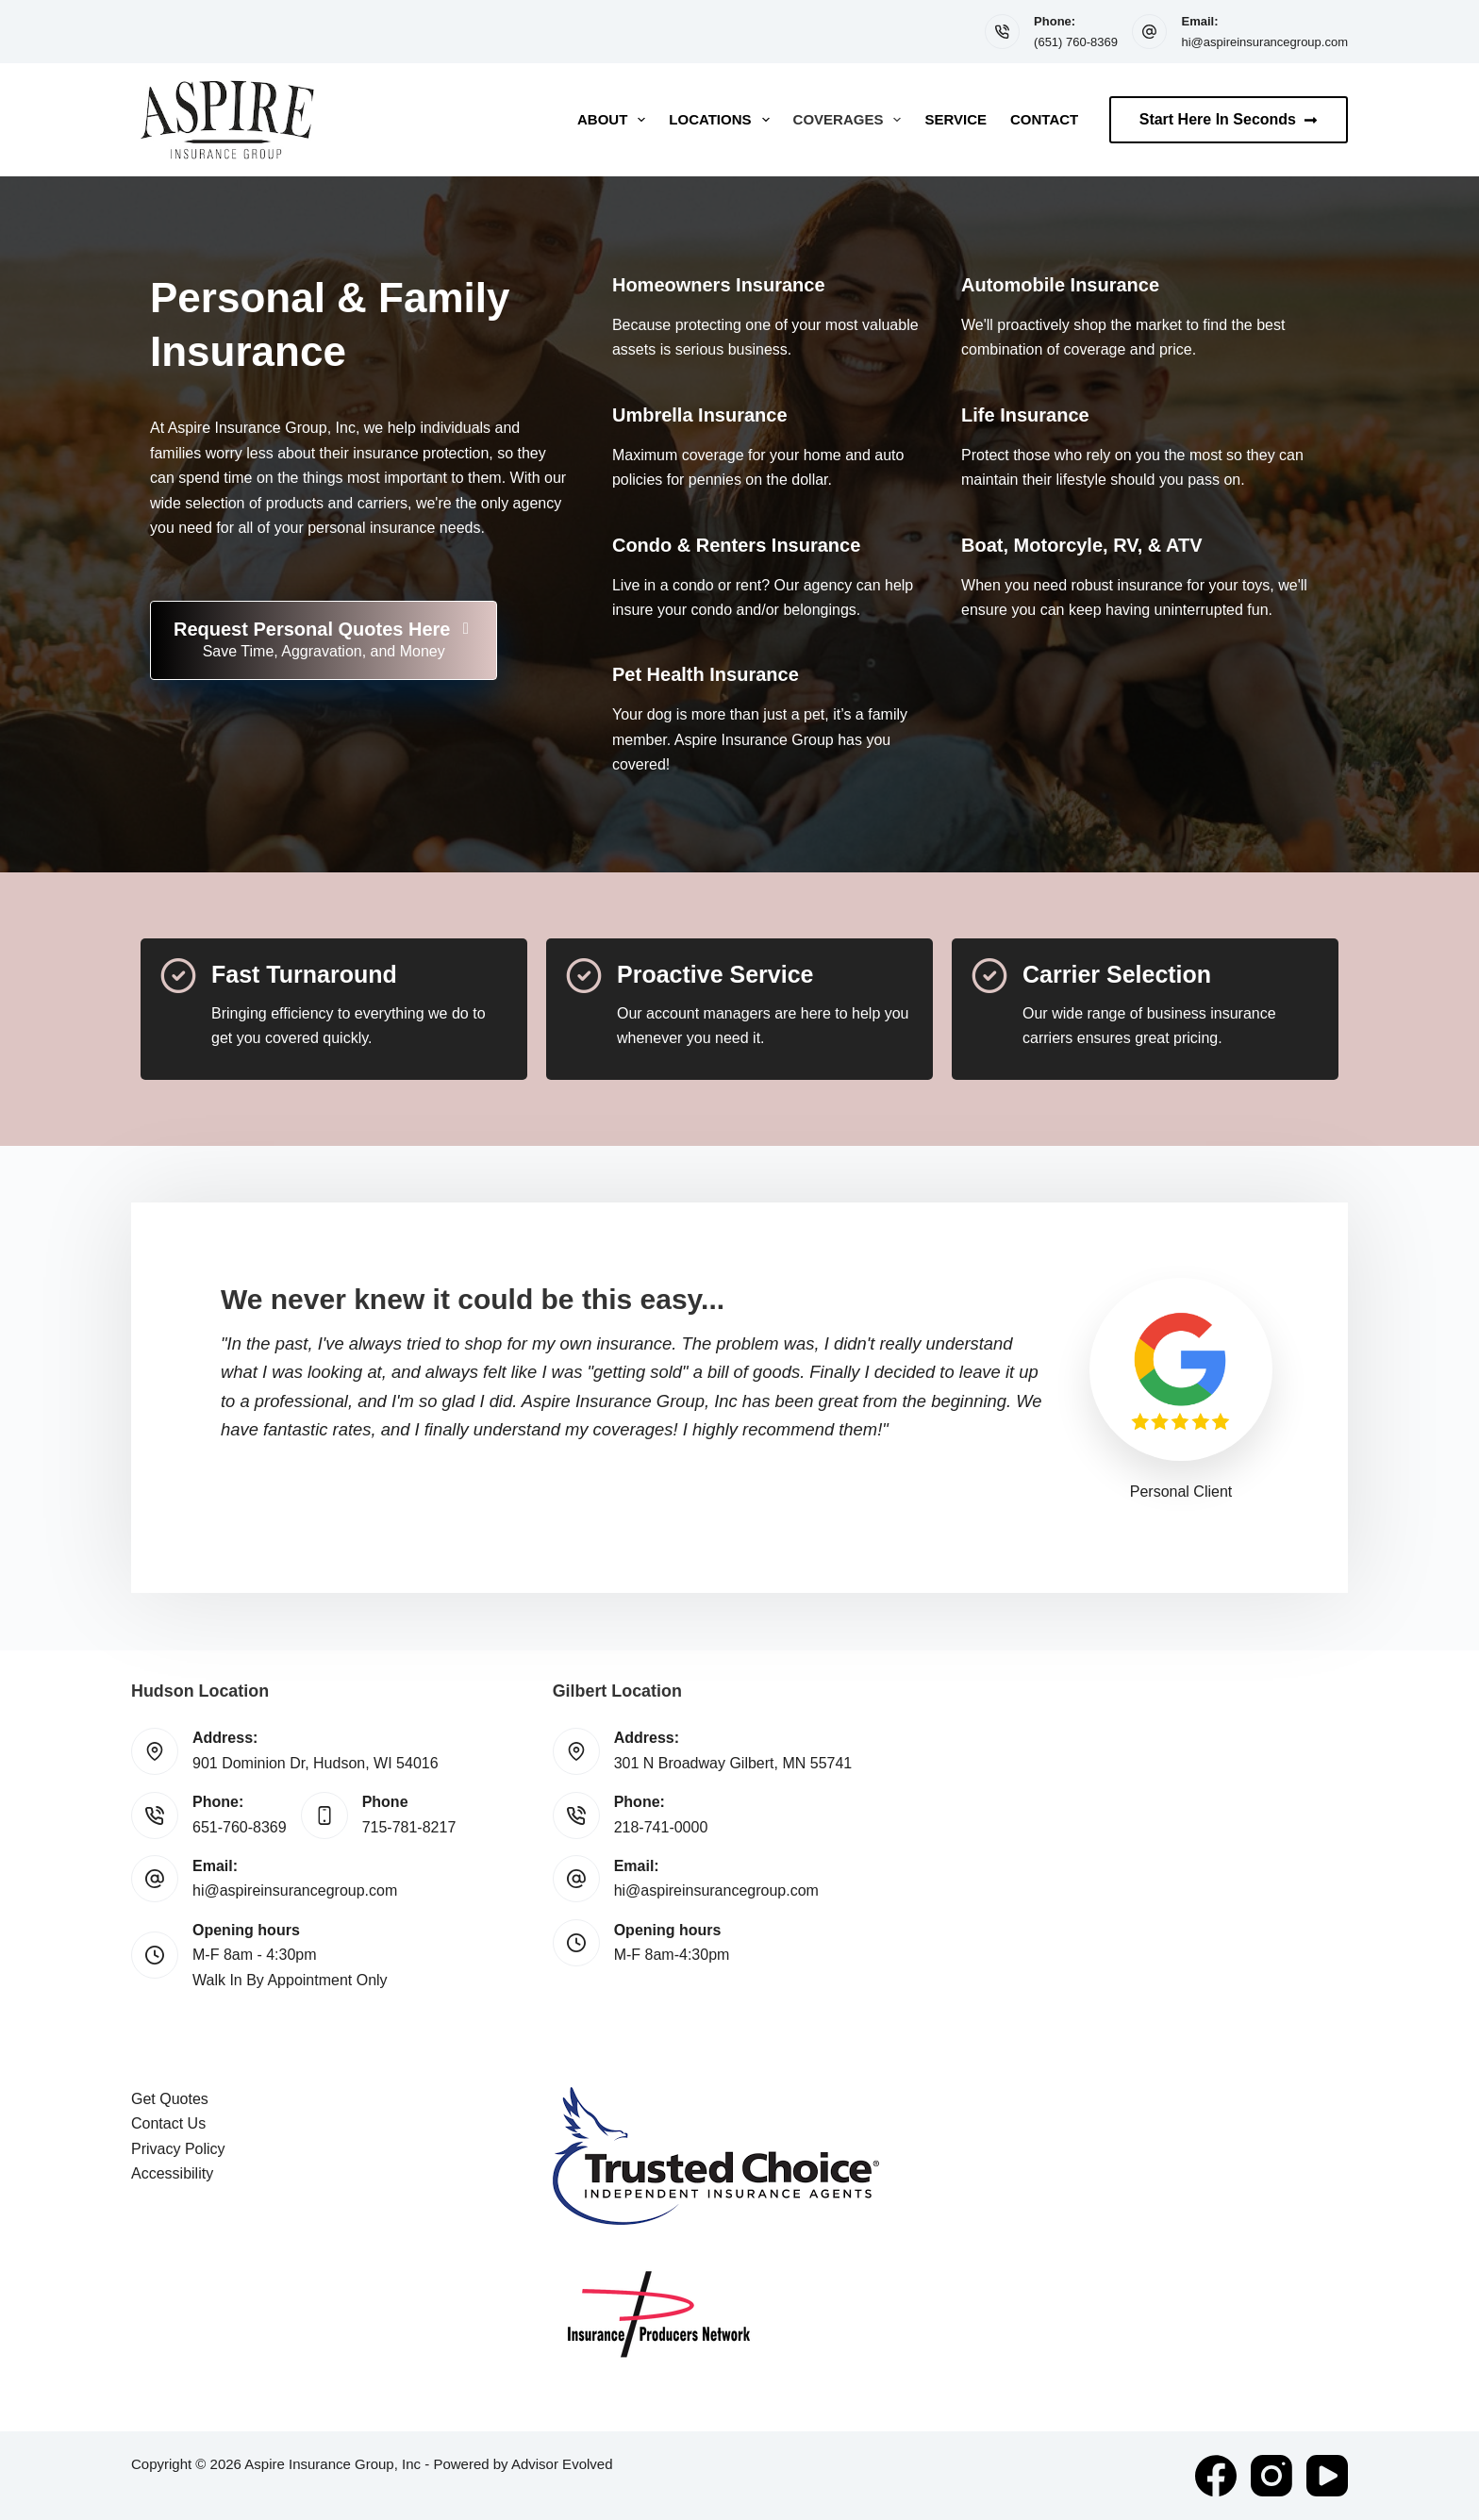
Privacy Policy (178, 2149)
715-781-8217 (409, 1827)
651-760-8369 (239, 1827)
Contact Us (168, 2123)
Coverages (851, 119)
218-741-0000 (661, 1827)
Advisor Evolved (562, 2464)
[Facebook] (1216, 2475)
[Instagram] (1271, 2475)
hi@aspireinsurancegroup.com (1264, 42)
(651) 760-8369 (1076, 42)
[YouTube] (1327, 2475)
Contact (1044, 119)
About (615, 119)
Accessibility (172, 2173)
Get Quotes (169, 2099)
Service (955, 119)
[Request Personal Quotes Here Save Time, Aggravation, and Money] (323, 640)
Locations (722, 119)
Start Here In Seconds (1228, 119)
